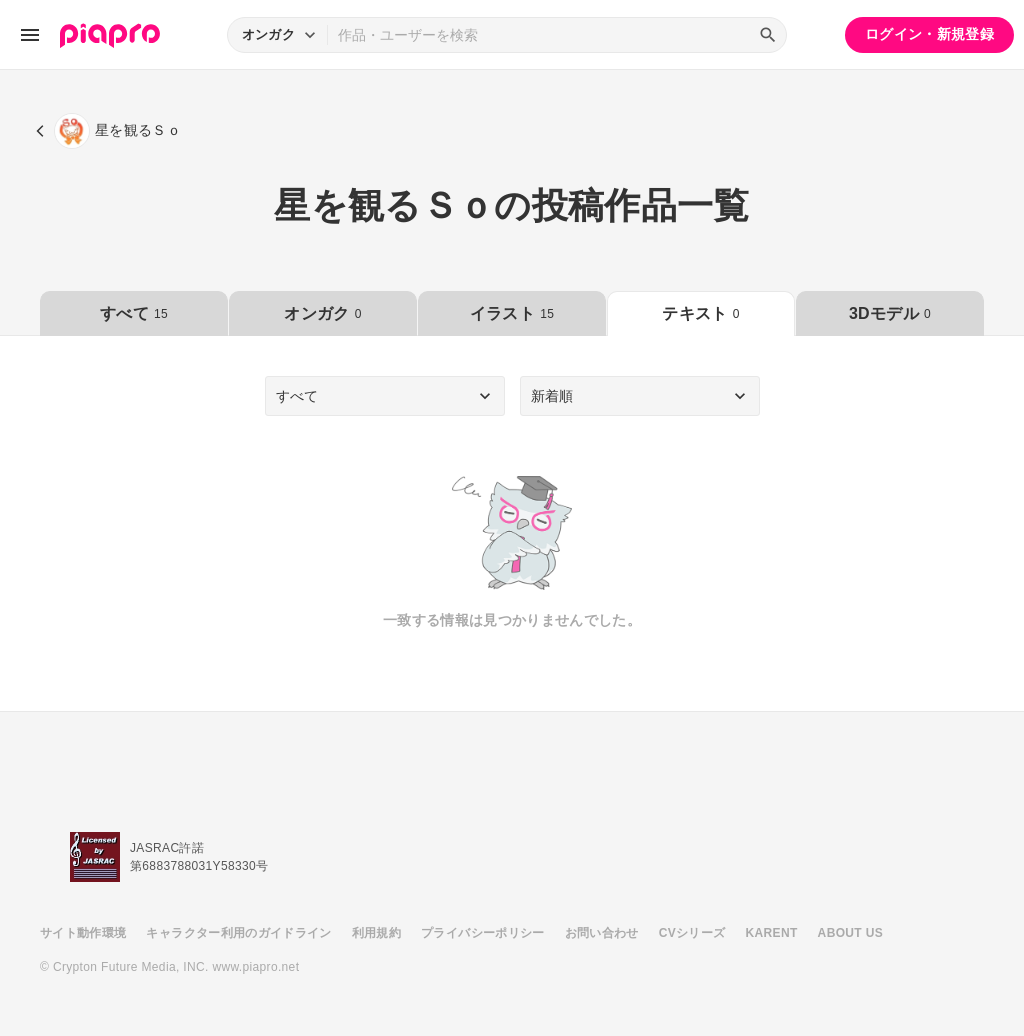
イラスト (512, 313)
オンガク (322, 313)
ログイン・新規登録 (929, 34)
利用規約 (376, 933)
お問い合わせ (602, 933)
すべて (134, 313)
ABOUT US (850, 933)
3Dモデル (890, 313)
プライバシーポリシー (483, 933)
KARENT (772, 933)
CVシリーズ (692, 933)
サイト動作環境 (83, 933)
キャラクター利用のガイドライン (238, 933)
